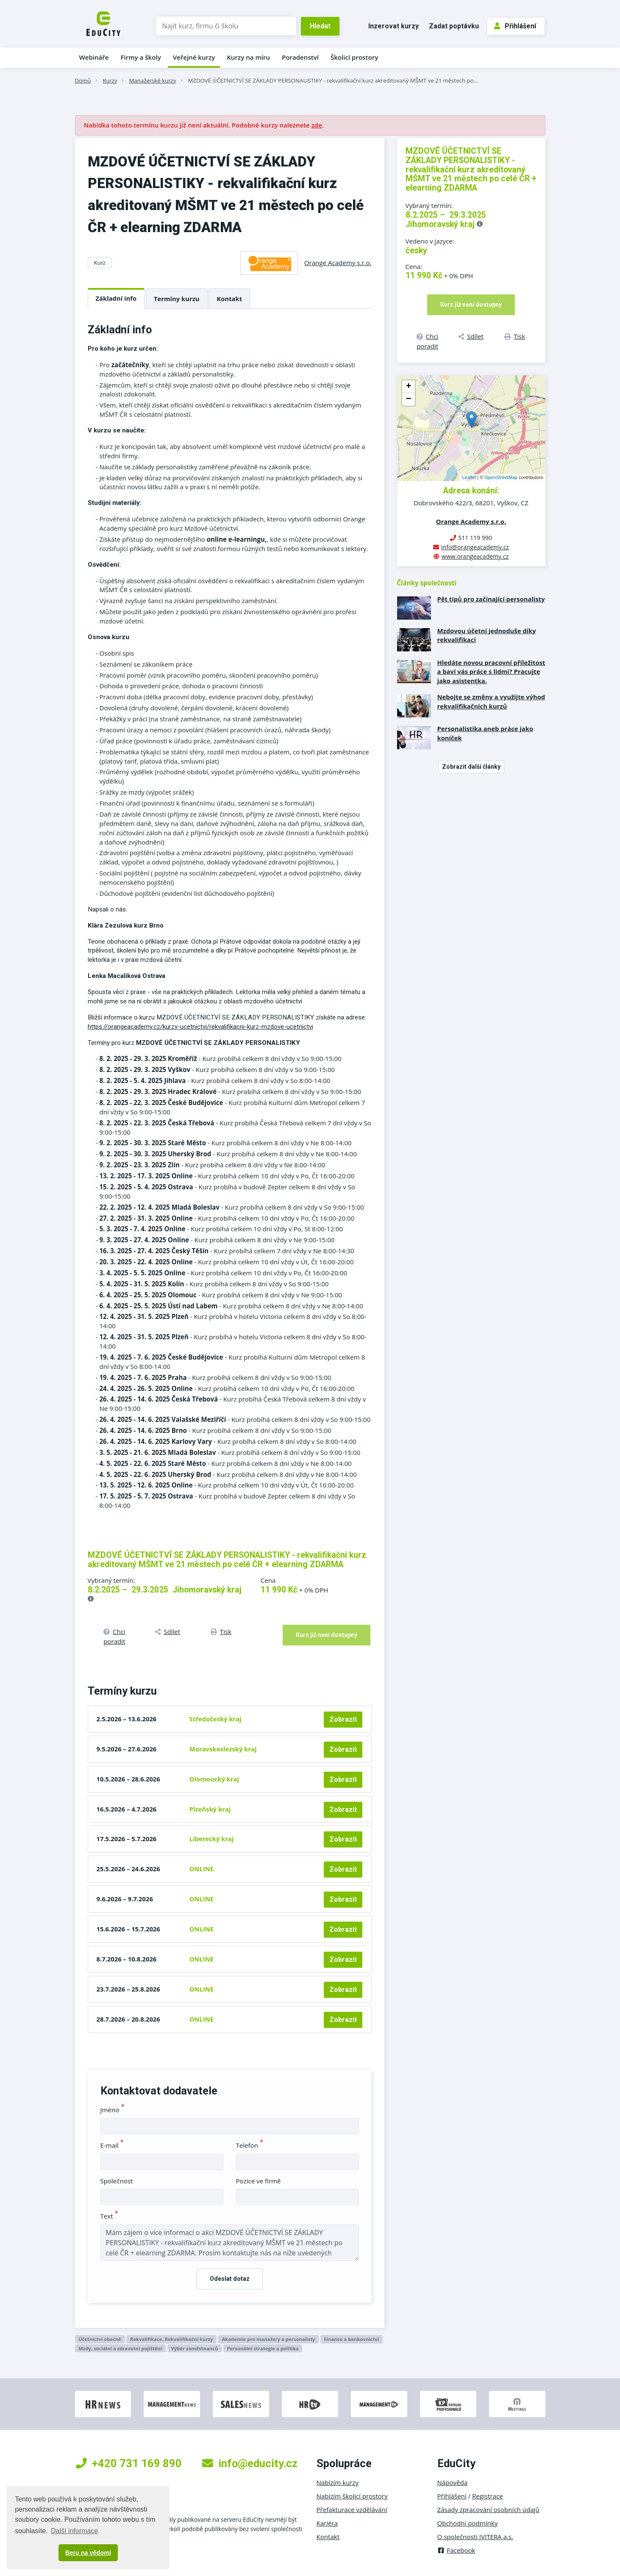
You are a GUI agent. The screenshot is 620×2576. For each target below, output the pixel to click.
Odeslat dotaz (230, 2278)
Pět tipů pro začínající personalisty (491, 599)
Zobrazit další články (471, 766)
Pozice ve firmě (258, 2181)
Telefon (250, 2145)
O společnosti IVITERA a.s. (475, 2536)
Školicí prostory (354, 57)
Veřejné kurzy (194, 57)
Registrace (487, 2496)
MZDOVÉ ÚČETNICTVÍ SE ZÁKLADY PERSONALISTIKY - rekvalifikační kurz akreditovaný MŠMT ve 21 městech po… (333, 80)
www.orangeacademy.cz (475, 556)
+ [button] (408, 386)
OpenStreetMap (500, 477)
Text (109, 2216)
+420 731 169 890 (129, 2463)
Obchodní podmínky (467, 2523)
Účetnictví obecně (99, 2339)
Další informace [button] (74, 2530)
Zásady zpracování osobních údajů (488, 2509)
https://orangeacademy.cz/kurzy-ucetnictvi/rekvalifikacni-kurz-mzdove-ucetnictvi (200, 1026)
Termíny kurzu (177, 298)
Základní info (116, 298)
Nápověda (452, 2482)
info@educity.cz (249, 2463)
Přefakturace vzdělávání (352, 2509)
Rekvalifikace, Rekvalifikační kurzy (171, 2339)
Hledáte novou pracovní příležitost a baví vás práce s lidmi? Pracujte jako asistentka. (491, 671)
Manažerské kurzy (152, 80)
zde (316, 125)
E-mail (112, 2145)
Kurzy (110, 80)
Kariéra (327, 2523)
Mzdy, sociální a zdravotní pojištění (120, 2348)
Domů (83, 80)
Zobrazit (343, 1719)
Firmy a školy (140, 57)
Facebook (456, 2550)
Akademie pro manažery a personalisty (268, 2339)
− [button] (408, 399)
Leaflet (469, 477)
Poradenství (300, 57)
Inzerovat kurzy (393, 26)
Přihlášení (515, 26)
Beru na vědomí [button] (88, 2552)
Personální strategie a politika (262, 2348)
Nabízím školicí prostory (352, 2496)
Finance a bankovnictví (351, 2339)
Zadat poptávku (454, 26)
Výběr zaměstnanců (194, 2348)
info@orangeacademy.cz (475, 547)
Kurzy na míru (248, 57)
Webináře (94, 57)
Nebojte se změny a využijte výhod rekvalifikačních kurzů (491, 701)
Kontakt (229, 298)
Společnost (116, 2181)
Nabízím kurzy (338, 2482)
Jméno (112, 2109)
